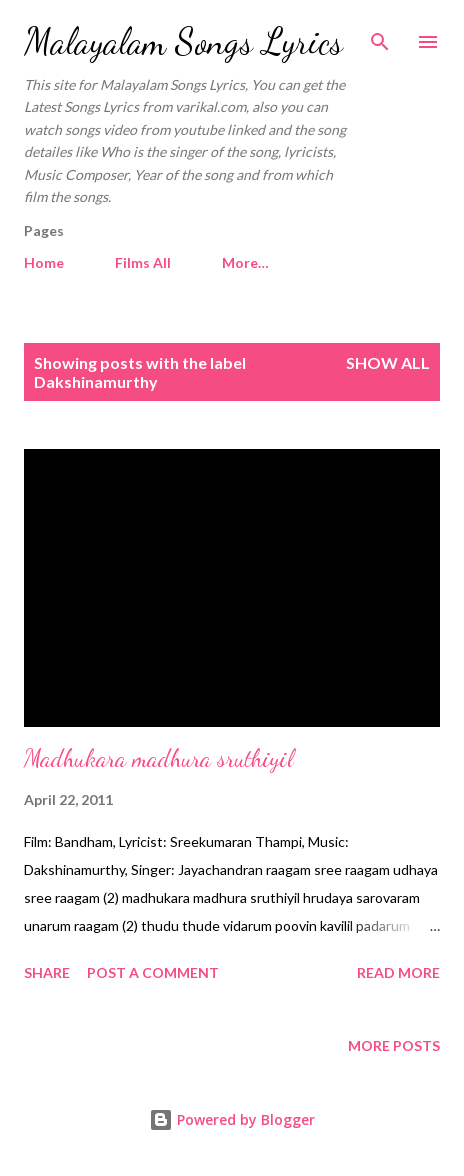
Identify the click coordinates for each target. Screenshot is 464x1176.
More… (245, 262)
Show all (388, 362)
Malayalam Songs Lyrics (183, 41)
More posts (394, 1045)
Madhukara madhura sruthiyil (158, 758)
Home (44, 262)
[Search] (380, 36)
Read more (398, 972)
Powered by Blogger (232, 1119)
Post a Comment (153, 972)
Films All (143, 262)
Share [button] (47, 972)
